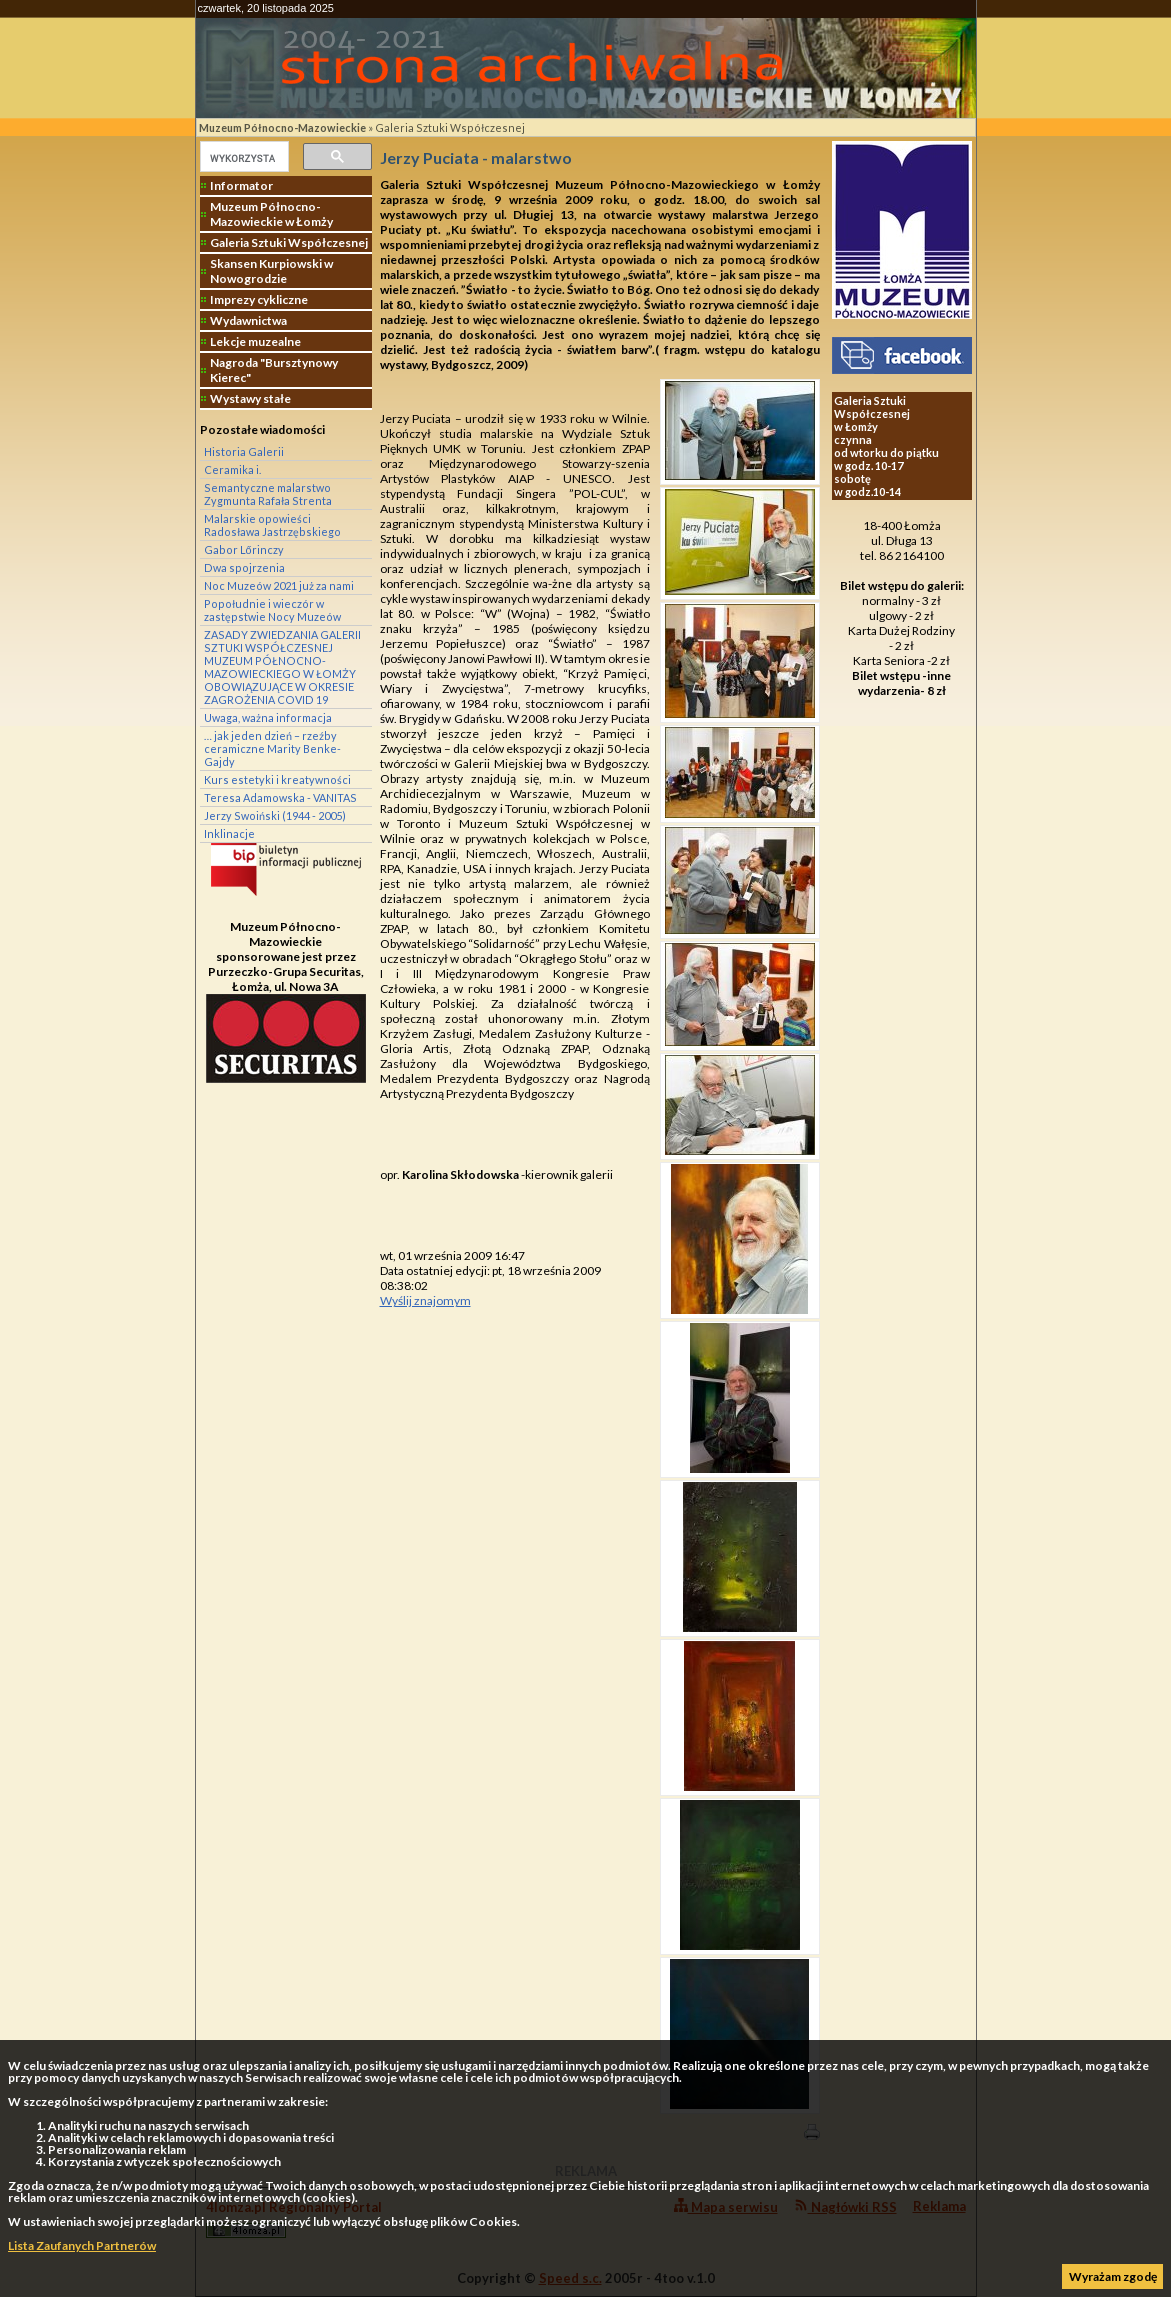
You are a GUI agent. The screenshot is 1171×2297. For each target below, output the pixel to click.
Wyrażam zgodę (1113, 2276)
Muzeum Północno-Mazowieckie (282, 127)
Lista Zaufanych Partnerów (82, 2245)
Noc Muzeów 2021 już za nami (279, 585)
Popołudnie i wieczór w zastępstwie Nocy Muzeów (272, 610)
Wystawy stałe (250, 398)
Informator (241, 185)
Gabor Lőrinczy (244, 549)
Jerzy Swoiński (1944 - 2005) (275, 815)
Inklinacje (229, 833)
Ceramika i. (232, 469)
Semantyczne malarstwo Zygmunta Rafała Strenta (268, 494)
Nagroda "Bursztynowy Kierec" (274, 370)
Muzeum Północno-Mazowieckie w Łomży (271, 214)
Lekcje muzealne (255, 341)
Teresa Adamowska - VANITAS (280, 797)
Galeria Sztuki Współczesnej (450, 127)
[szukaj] (242, 158)
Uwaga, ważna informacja (268, 717)
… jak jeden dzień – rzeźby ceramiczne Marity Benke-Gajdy (272, 748)
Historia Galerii (244, 451)
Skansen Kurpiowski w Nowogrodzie (271, 271)
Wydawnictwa (248, 320)
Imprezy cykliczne (259, 299)
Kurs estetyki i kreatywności (277, 779)
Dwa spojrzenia (244, 567)
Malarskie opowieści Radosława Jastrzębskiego (272, 525)
